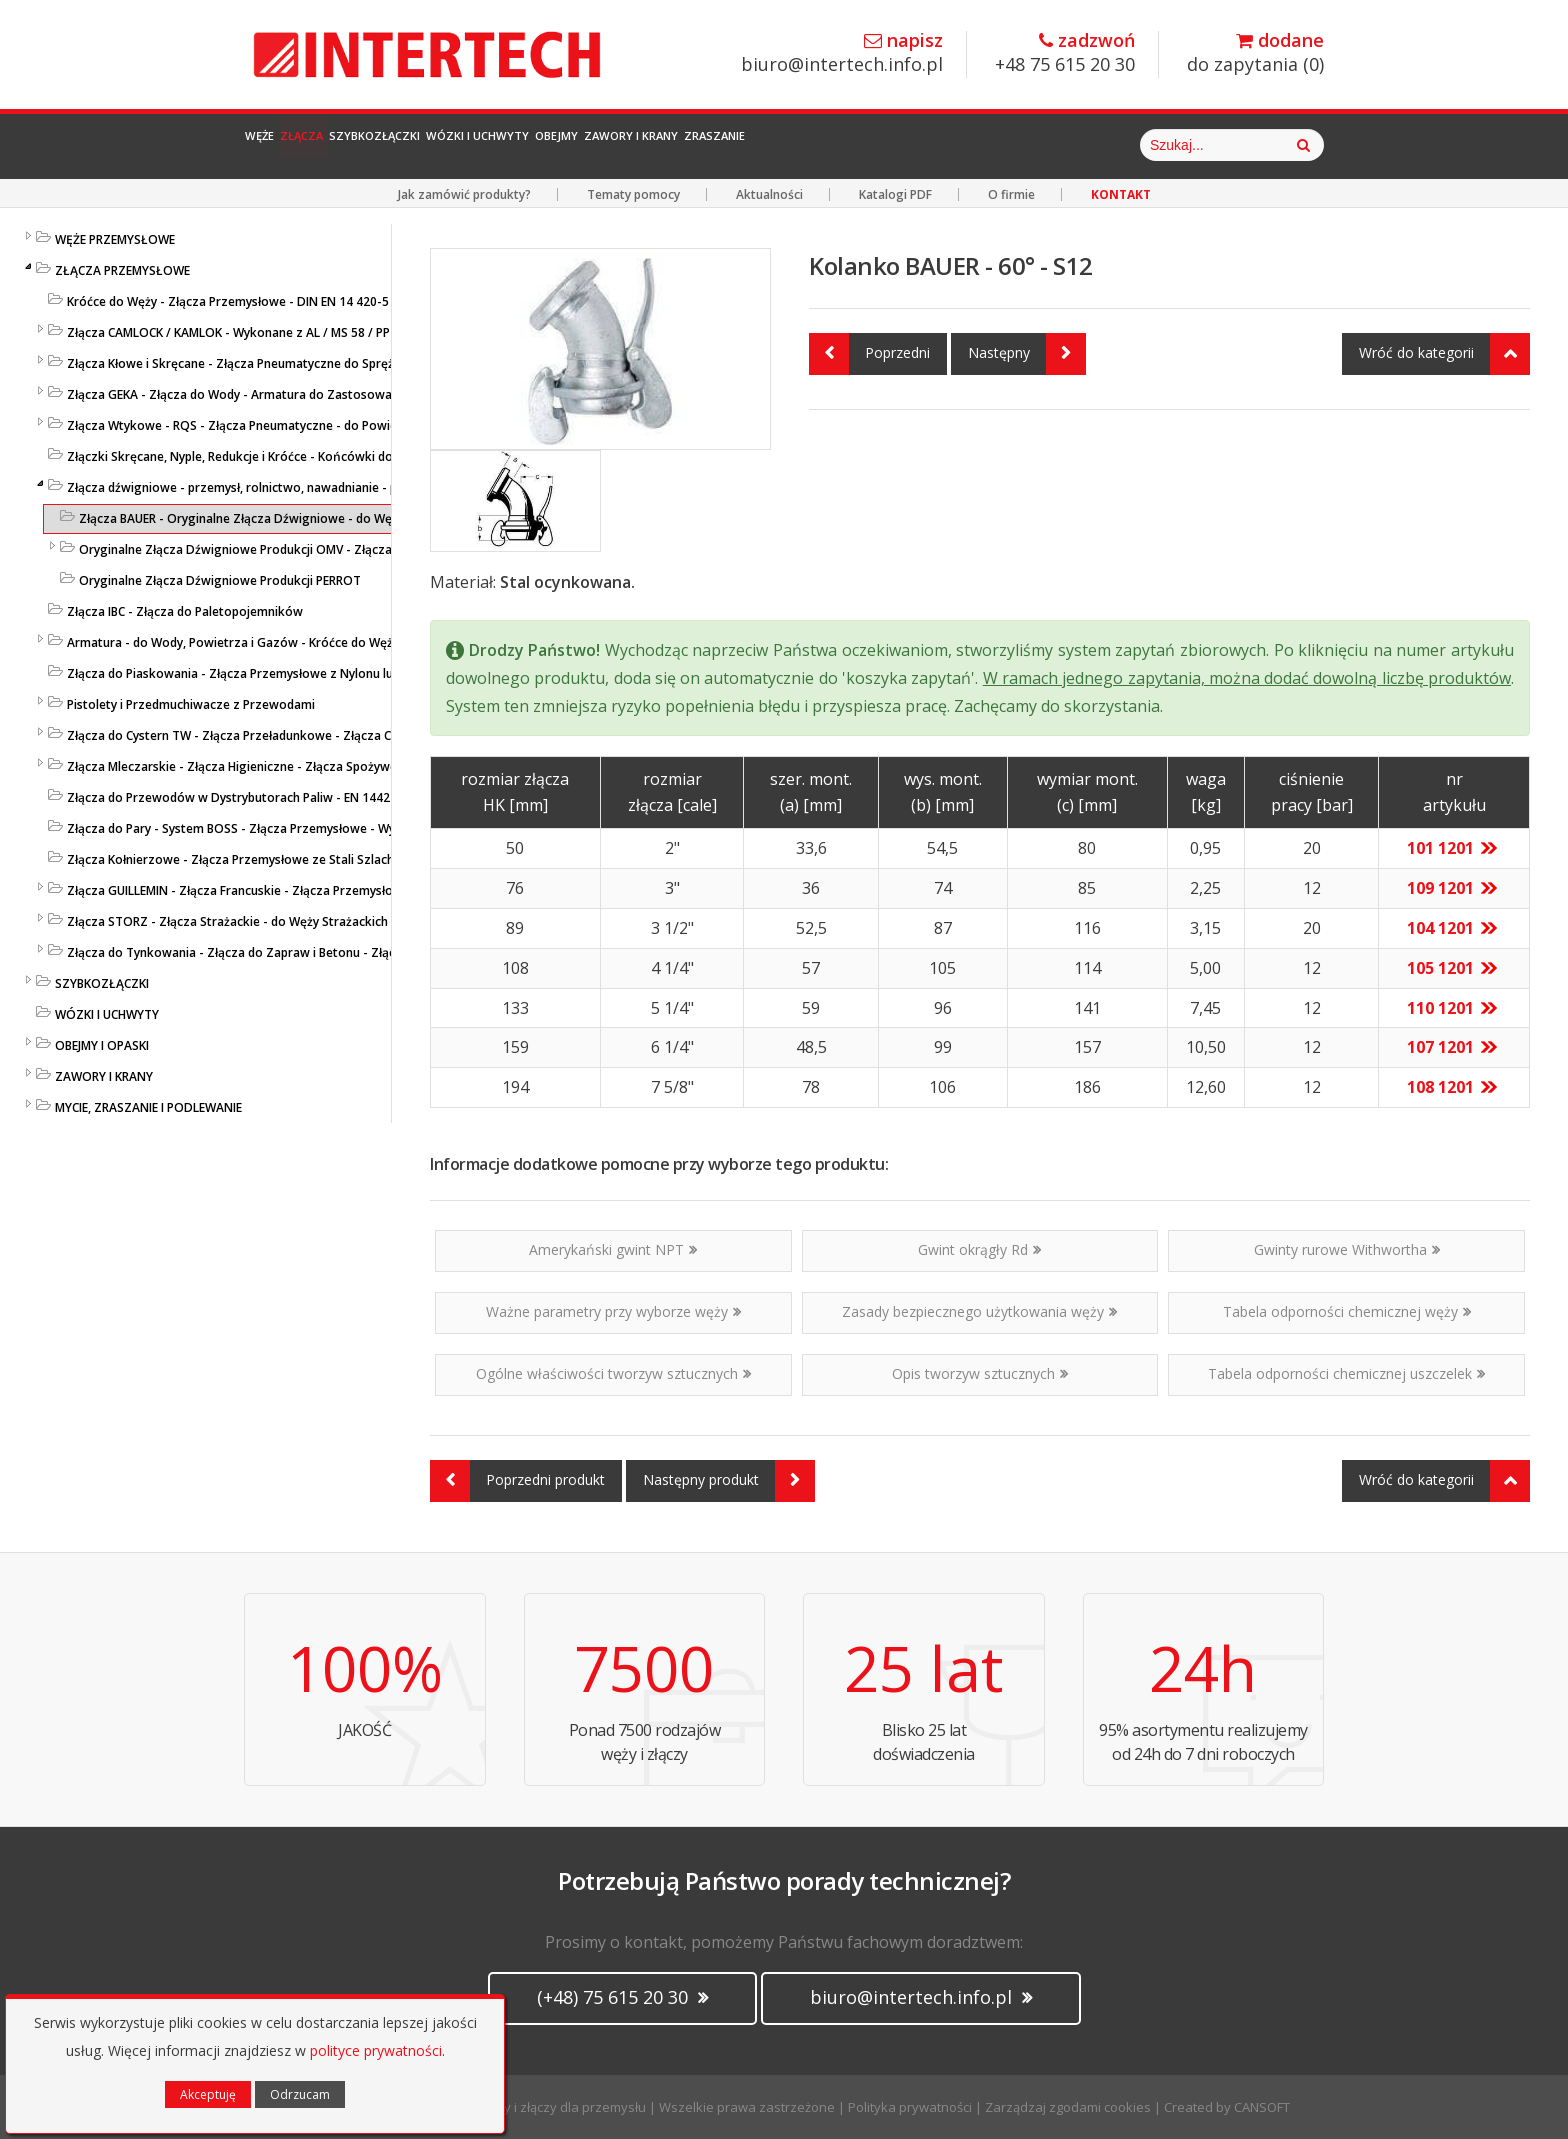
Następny (1027, 354)
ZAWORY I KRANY (104, 1076)
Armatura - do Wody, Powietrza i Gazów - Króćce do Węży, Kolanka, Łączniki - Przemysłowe (329, 642)
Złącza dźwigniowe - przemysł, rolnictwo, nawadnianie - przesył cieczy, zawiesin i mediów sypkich (346, 487)
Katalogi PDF (895, 194)
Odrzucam (300, 2094)
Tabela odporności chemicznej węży (1347, 1311)
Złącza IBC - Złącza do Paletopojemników (185, 611)
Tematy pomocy (633, 194)
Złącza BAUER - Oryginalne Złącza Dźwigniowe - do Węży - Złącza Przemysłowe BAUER (325, 518)
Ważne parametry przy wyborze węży (613, 1311)
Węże (280, 145)
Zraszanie (1033, 145)
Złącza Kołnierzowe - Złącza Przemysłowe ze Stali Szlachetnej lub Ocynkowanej (295, 859)
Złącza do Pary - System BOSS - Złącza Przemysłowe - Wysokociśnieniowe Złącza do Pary (322, 828)
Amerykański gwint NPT (613, 1249)
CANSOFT (1262, 2107)
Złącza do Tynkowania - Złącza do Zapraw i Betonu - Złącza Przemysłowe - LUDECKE (308, 952)
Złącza (362, 145)
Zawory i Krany (897, 145)
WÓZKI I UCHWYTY (107, 1014)
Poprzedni (869, 354)
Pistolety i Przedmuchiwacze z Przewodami (191, 704)
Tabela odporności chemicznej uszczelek (1346, 1373)
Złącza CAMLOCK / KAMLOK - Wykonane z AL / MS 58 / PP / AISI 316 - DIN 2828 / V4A (304, 332)
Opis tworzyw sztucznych (980, 1373)
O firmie (1011, 194)
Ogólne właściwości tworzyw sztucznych (613, 1373)
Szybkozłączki (484, 145)
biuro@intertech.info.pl (842, 53)
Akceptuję (208, 2094)
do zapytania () (1255, 53)
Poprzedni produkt (517, 1481)
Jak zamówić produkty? (464, 194)
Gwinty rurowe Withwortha (1347, 1249)
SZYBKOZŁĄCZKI (102, 983)
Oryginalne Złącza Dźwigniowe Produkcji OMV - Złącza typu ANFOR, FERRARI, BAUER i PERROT (344, 549)
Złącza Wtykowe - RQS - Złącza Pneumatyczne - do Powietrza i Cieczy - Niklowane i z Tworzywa (342, 425)
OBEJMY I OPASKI (102, 1045)
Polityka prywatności (910, 2107)
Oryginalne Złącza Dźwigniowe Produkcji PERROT (220, 580)
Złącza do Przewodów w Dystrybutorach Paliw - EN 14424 (232, 797)
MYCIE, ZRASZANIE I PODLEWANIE (148, 1107)
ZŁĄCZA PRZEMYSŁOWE (122, 270)
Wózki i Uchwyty (644, 145)
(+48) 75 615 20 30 (622, 1997)
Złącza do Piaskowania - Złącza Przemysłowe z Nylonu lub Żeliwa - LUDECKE (283, 673)
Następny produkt (729, 1481)
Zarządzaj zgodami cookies (1068, 2107)
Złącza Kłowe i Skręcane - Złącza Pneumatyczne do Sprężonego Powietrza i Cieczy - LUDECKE (333, 363)
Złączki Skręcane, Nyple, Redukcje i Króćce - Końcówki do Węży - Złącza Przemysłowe (311, 456)
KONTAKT (1121, 194)
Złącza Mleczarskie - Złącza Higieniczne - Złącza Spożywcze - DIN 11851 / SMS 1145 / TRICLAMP (340, 766)
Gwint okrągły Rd (979, 1249)
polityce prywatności (376, 2050)
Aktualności (769, 194)
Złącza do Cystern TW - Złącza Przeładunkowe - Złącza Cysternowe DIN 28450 (290, 735)
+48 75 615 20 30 (1065, 53)
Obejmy (773, 145)
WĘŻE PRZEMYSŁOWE (115, 239)
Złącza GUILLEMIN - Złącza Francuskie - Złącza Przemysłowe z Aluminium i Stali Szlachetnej (326, 890)
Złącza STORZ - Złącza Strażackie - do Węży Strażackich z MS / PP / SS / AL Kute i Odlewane (328, 921)
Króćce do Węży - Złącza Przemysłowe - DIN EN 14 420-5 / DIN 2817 (259, 301)
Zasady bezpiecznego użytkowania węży (979, 1311)
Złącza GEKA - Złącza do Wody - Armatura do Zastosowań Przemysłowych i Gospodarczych (328, 394)
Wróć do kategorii (1444, 354)
